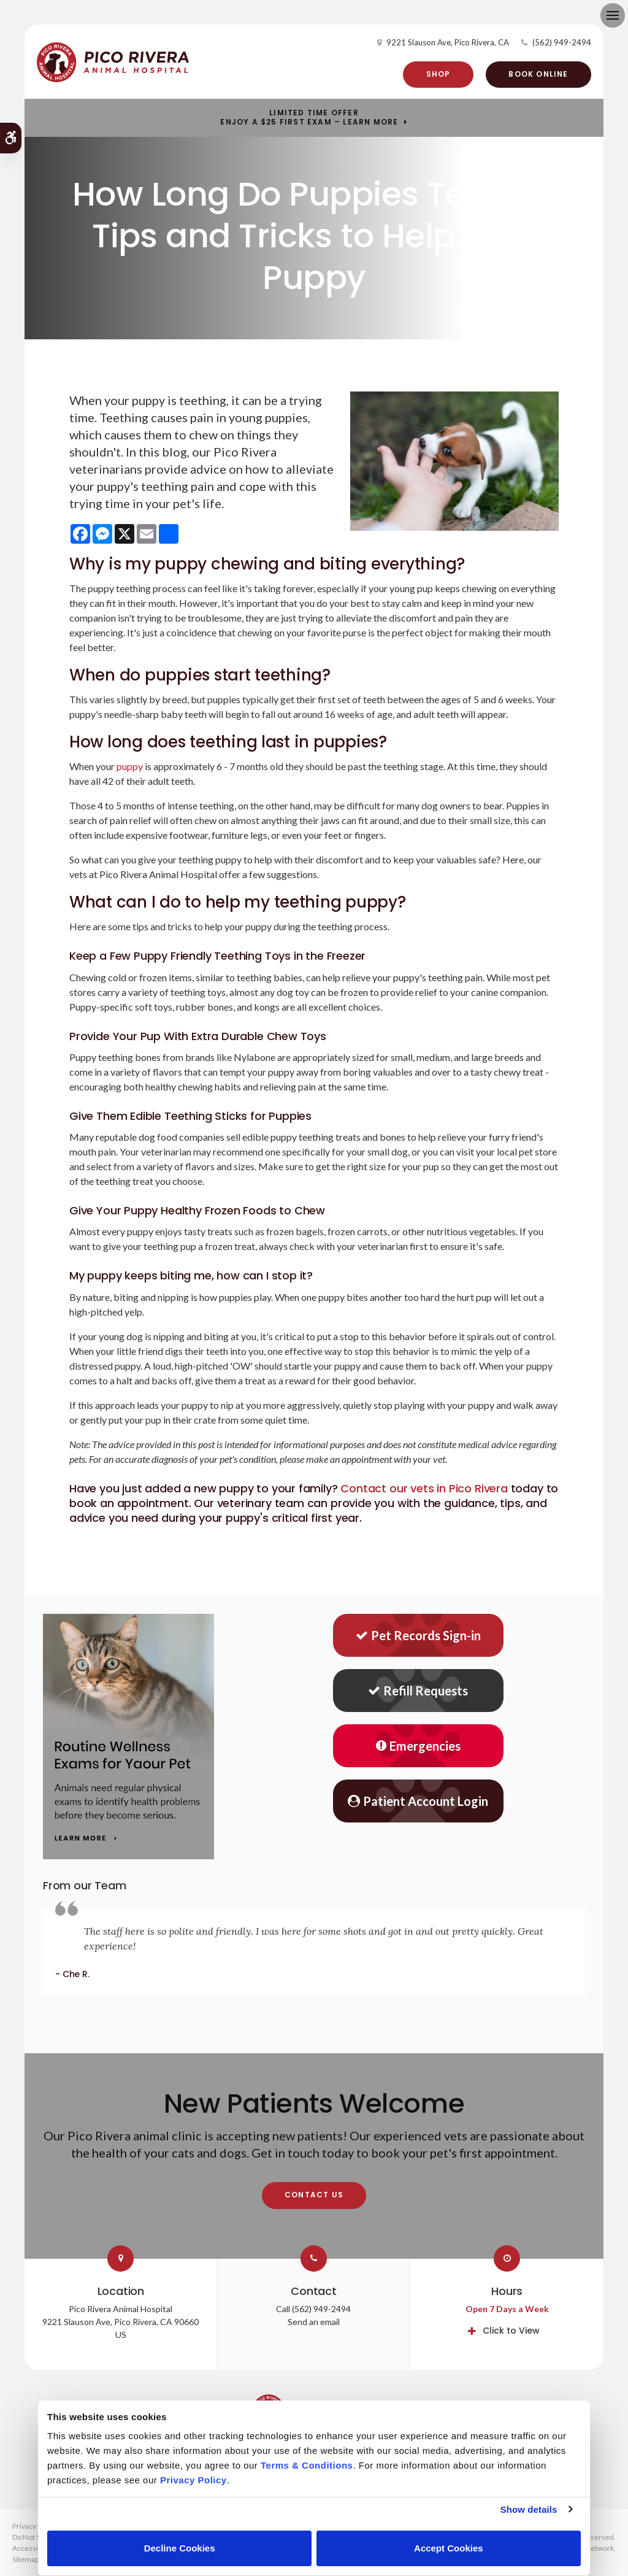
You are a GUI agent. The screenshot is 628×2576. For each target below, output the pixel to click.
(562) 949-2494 (561, 42)
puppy (130, 766)
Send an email (314, 2321)
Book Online (538, 74)
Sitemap (25, 2559)
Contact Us (314, 2194)
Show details (528, 2509)
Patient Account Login (418, 1801)
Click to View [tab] (511, 2330)
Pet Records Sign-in (418, 1635)
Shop (438, 74)
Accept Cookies (448, 2548)
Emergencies (418, 1745)
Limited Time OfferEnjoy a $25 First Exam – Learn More (309, 118)
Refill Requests (418, 1690)
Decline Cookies (179, 2548)
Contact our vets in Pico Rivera (423, 1488)
